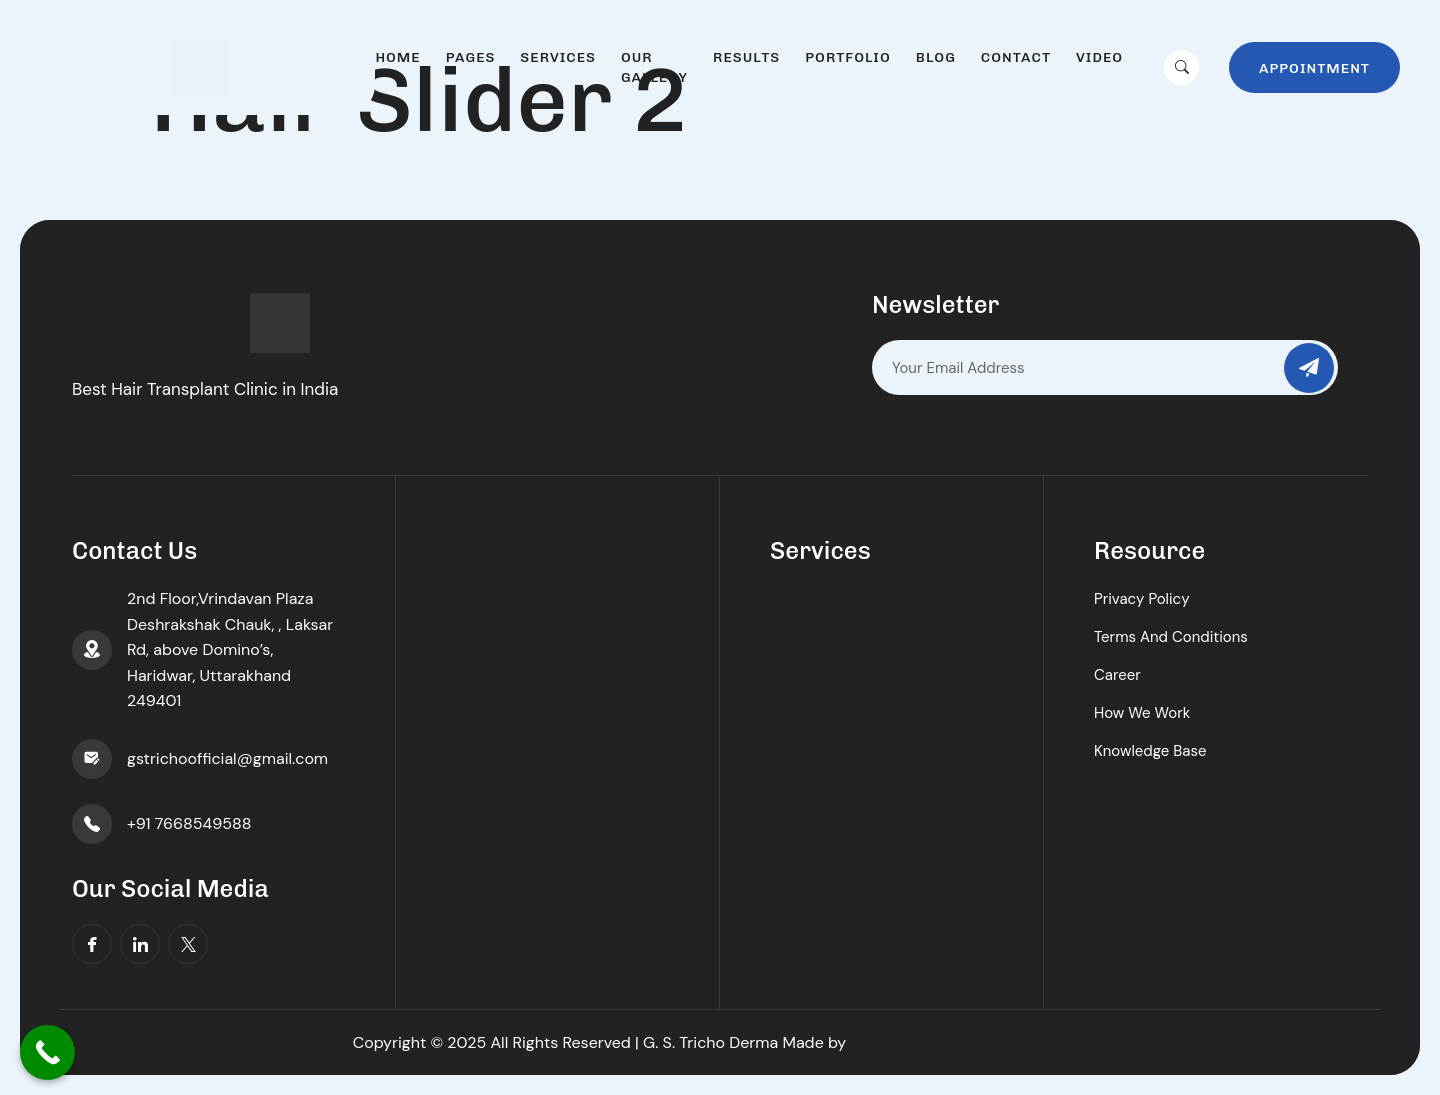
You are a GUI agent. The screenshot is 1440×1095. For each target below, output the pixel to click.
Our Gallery (654, 67)
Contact (1016, 57)
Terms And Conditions (1171, 637)
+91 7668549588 (189, 823)
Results (746, 57)
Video (1099, 57)
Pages (471, 57)
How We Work (1142, 713)
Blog (936, 57)
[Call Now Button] (47, 1052)
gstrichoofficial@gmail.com (227, 758)
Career (1117, 675)
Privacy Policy (1141, 599)
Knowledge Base (1150, 751)
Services (558, 57)
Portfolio (847, 57)
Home (397, 57)
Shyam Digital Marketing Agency (969, 1042)
